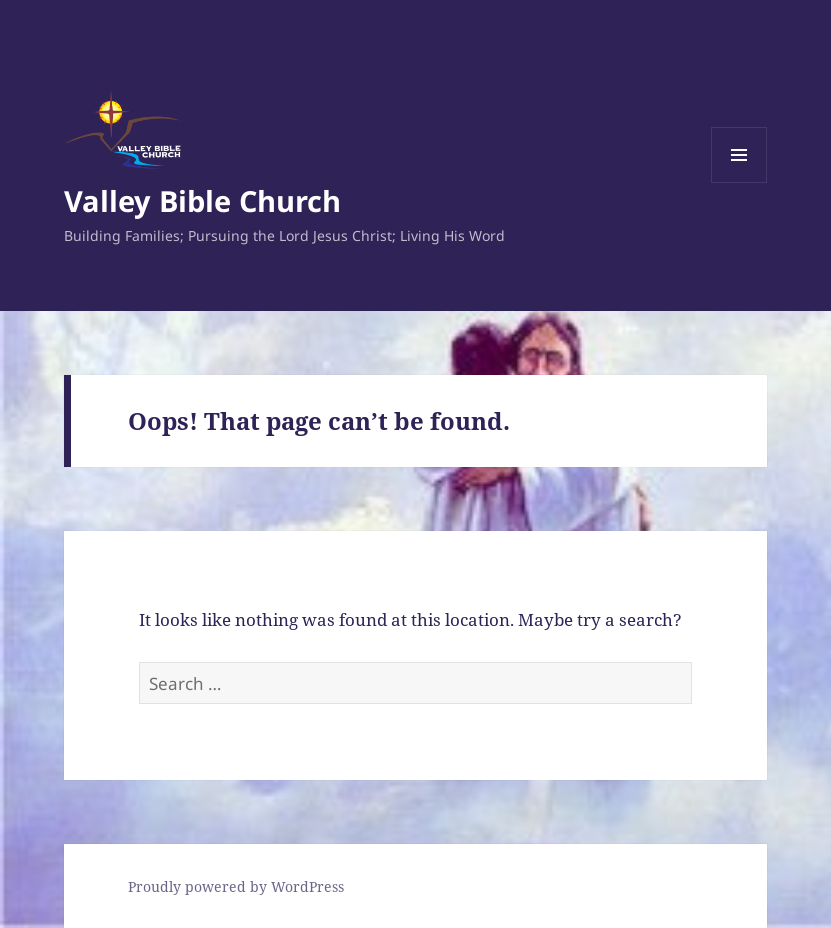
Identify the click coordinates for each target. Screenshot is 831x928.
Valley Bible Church (202, 200)
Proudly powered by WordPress (236, 886)
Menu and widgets (739, 182)
